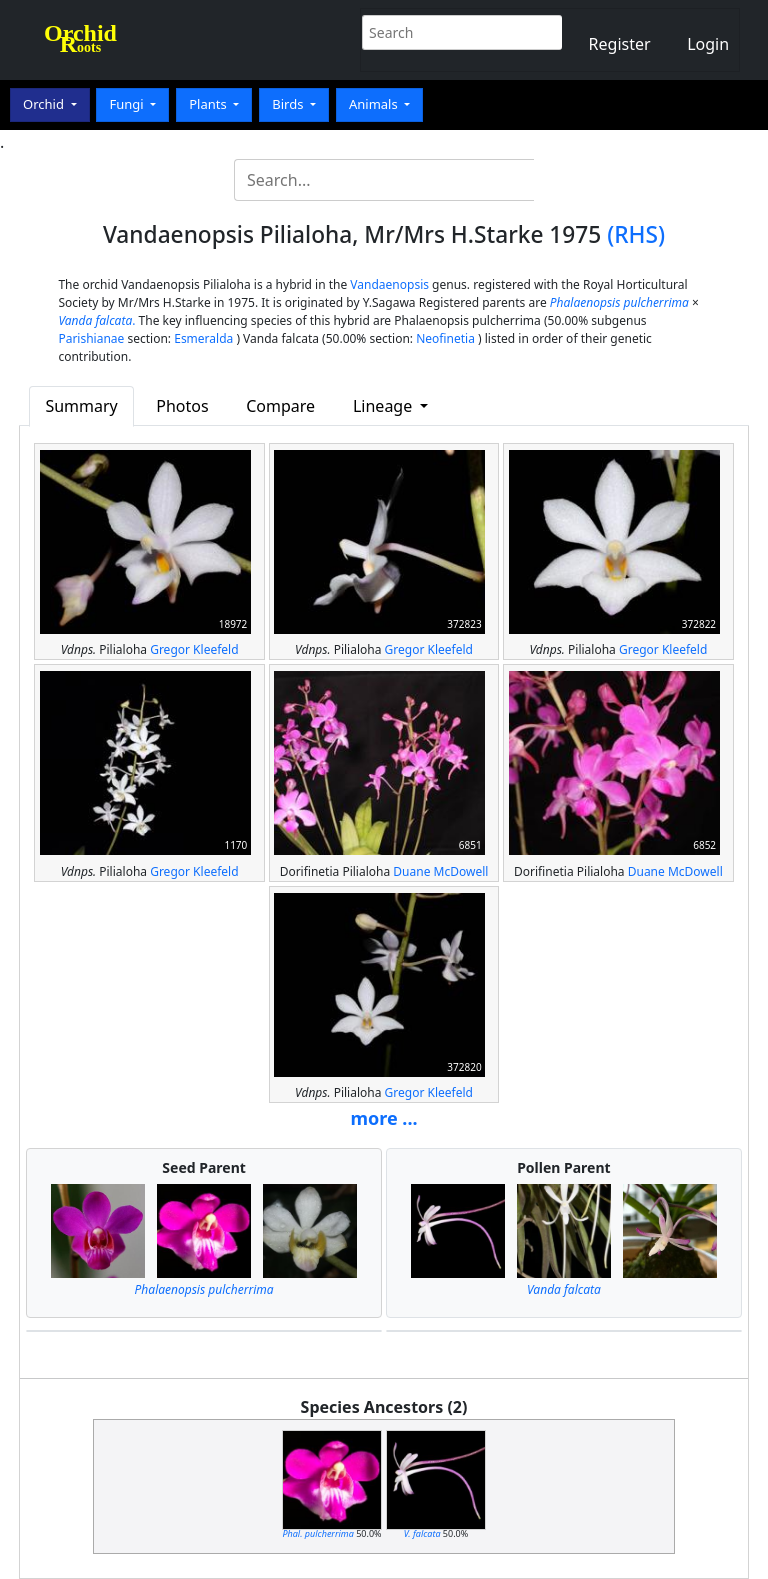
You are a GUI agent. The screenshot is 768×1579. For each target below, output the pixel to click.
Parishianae (91, 338)
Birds (289, 104)
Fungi (128, 104)
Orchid (45, 104)
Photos (182, 406)
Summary (81, 406)
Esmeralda (203, 338)
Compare (280, 406)
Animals (375, 104)
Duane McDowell (440, 871)
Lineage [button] (384, 406)
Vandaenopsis (389, 284)
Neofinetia (445, 338)
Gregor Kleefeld (194, 649)
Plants (209, 104)
